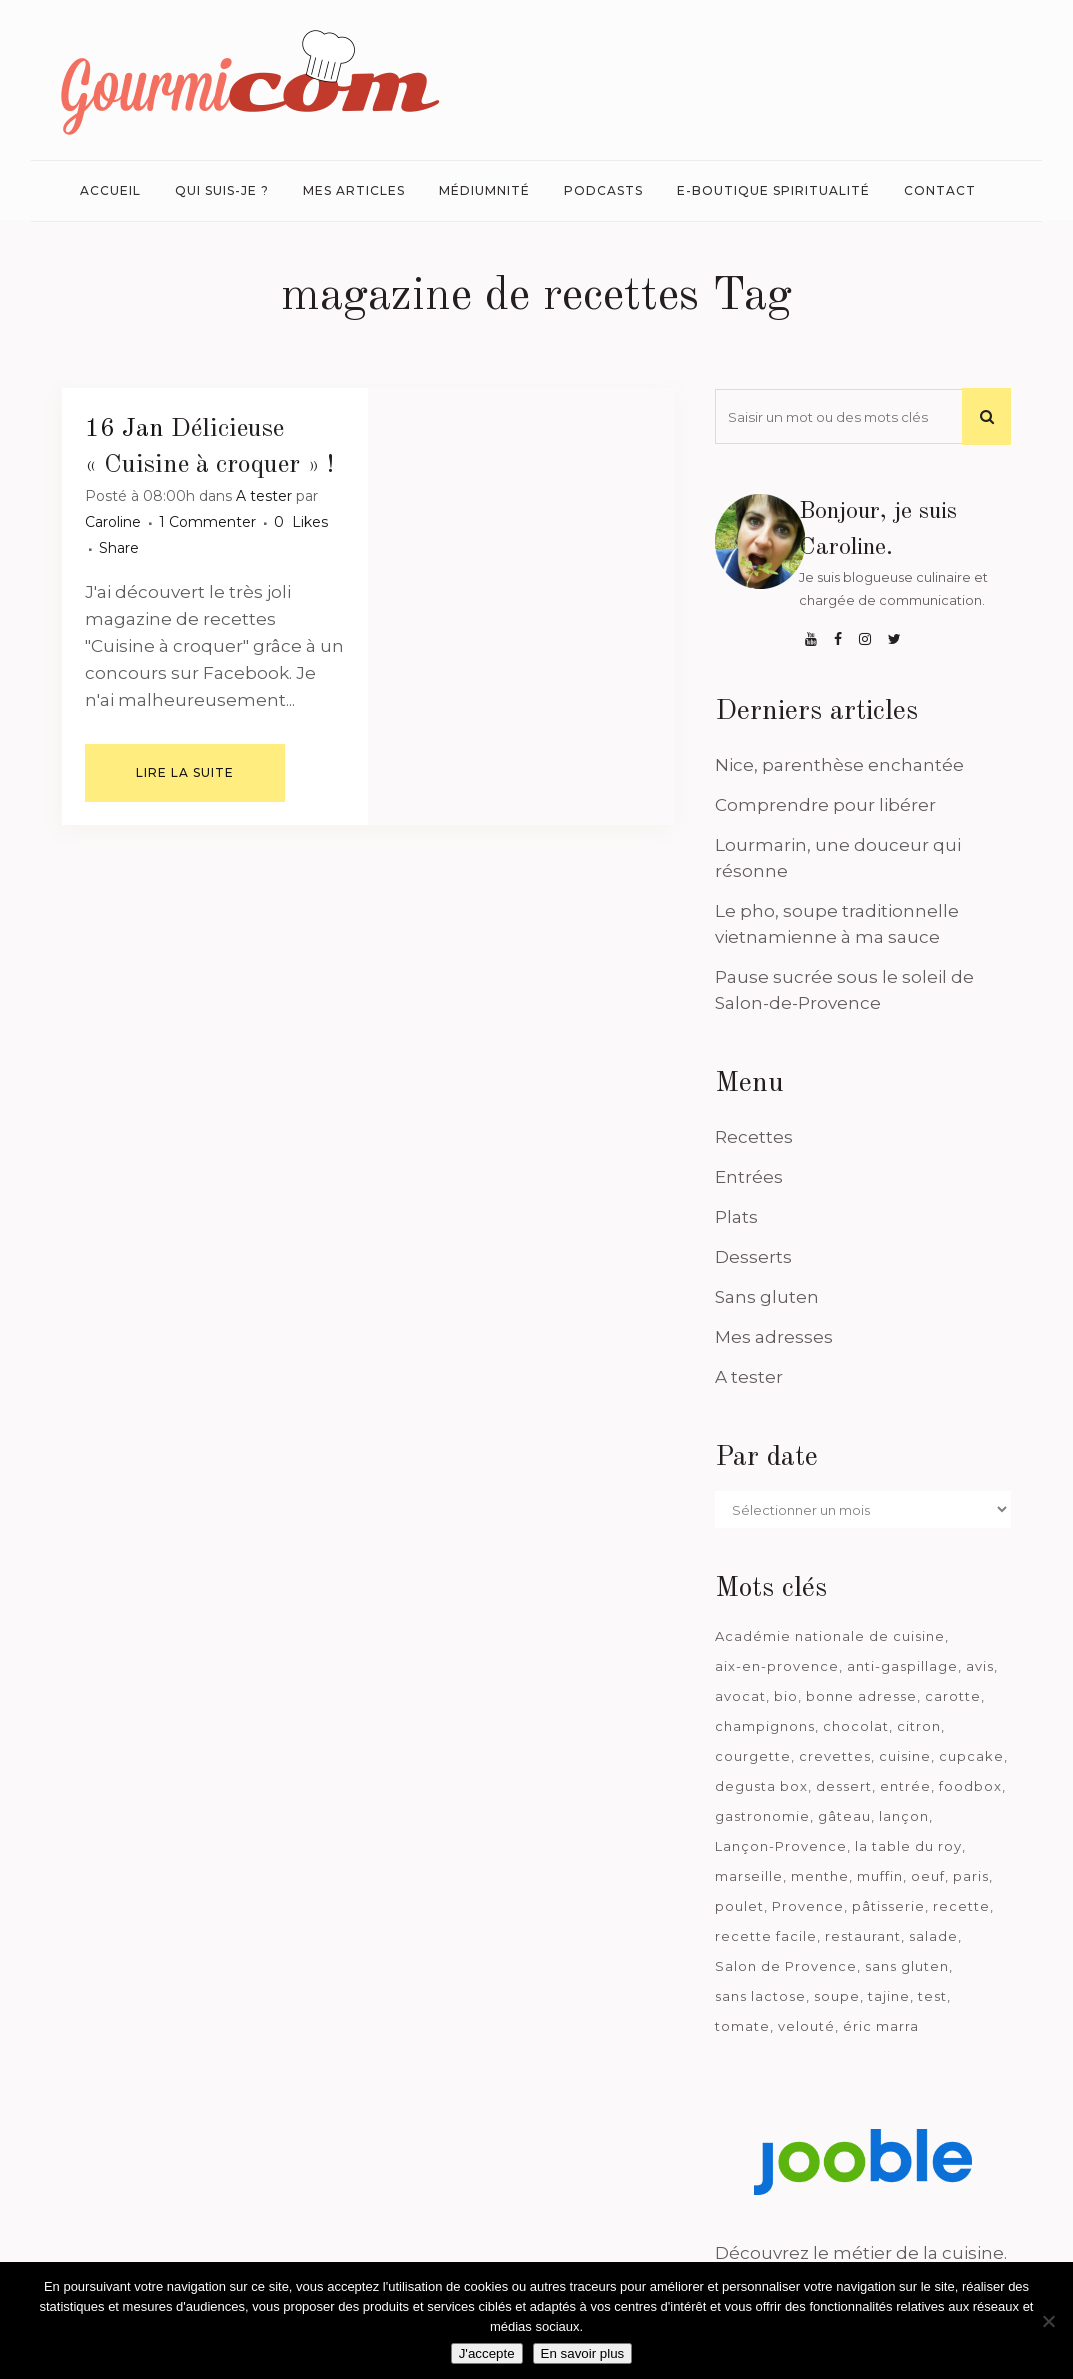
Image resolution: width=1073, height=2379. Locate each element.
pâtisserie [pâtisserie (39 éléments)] (888, 1906)
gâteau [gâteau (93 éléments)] (844, 1816)
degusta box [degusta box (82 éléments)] (761, 1786)
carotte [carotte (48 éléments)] (953, 1696)
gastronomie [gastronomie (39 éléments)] (762, 1816)
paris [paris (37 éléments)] (971, 1876)
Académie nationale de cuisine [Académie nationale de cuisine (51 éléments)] (830, 1636)
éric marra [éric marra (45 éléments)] (881, 2026)
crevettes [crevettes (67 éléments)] (835, 1756)
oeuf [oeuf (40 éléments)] (928, 1876)
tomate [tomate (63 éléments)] (742, 2026)
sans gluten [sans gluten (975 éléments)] (907, 1966)
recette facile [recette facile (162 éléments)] (766, 1936)
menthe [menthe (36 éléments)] (820, 1876)
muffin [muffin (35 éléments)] (880, 1876)
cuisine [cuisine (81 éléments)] (905, 1756)
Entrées (749, 1177)
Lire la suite (185, 772)
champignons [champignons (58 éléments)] (765, 1726)
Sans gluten (767, 1297)
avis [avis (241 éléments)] (980, 1666)
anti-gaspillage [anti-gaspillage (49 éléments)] (902, 1666)
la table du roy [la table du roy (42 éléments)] (908, 1846)
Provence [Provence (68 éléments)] (808, 1906)
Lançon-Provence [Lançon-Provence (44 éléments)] (781, 1846)
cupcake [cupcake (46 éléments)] (971, 1756)
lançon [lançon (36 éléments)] (904, 1816)
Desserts (753, 1257)
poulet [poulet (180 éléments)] (739, 1906)
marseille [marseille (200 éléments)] (749, 1876)
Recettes (754, 1137)
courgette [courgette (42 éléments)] (753, 1756)
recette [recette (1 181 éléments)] (961, 1906)
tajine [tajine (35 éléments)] (889, 1996)
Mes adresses (774, 1337)
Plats (736, 1217)
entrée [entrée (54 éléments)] (905, 1786)
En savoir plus (583, 2353)
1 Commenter (207, 522)
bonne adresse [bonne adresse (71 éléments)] (861, 1696)
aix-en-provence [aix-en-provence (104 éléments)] (777, 1666)
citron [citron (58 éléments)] (919, 1726)
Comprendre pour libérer (825, 805)
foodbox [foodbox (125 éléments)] (970, 1786)
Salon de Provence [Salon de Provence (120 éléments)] (786, 1966)
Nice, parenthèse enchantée (839, 765)
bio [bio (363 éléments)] (786, 1696)
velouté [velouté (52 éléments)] (806, 2026)
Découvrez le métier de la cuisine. (861, 2253)
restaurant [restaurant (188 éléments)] (863, 1936)
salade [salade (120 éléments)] (933, 1936)
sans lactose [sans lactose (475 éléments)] (760, 1996)
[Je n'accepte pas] (1048, 2321)
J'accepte (487, 2353)
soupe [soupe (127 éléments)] (837, 1996)
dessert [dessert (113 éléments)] (844, 1786)
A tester (264, 496)
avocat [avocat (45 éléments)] (740, 1696)
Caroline (113, 522)
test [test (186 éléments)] (932, 1996)
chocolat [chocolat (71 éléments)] (856, 1726)
